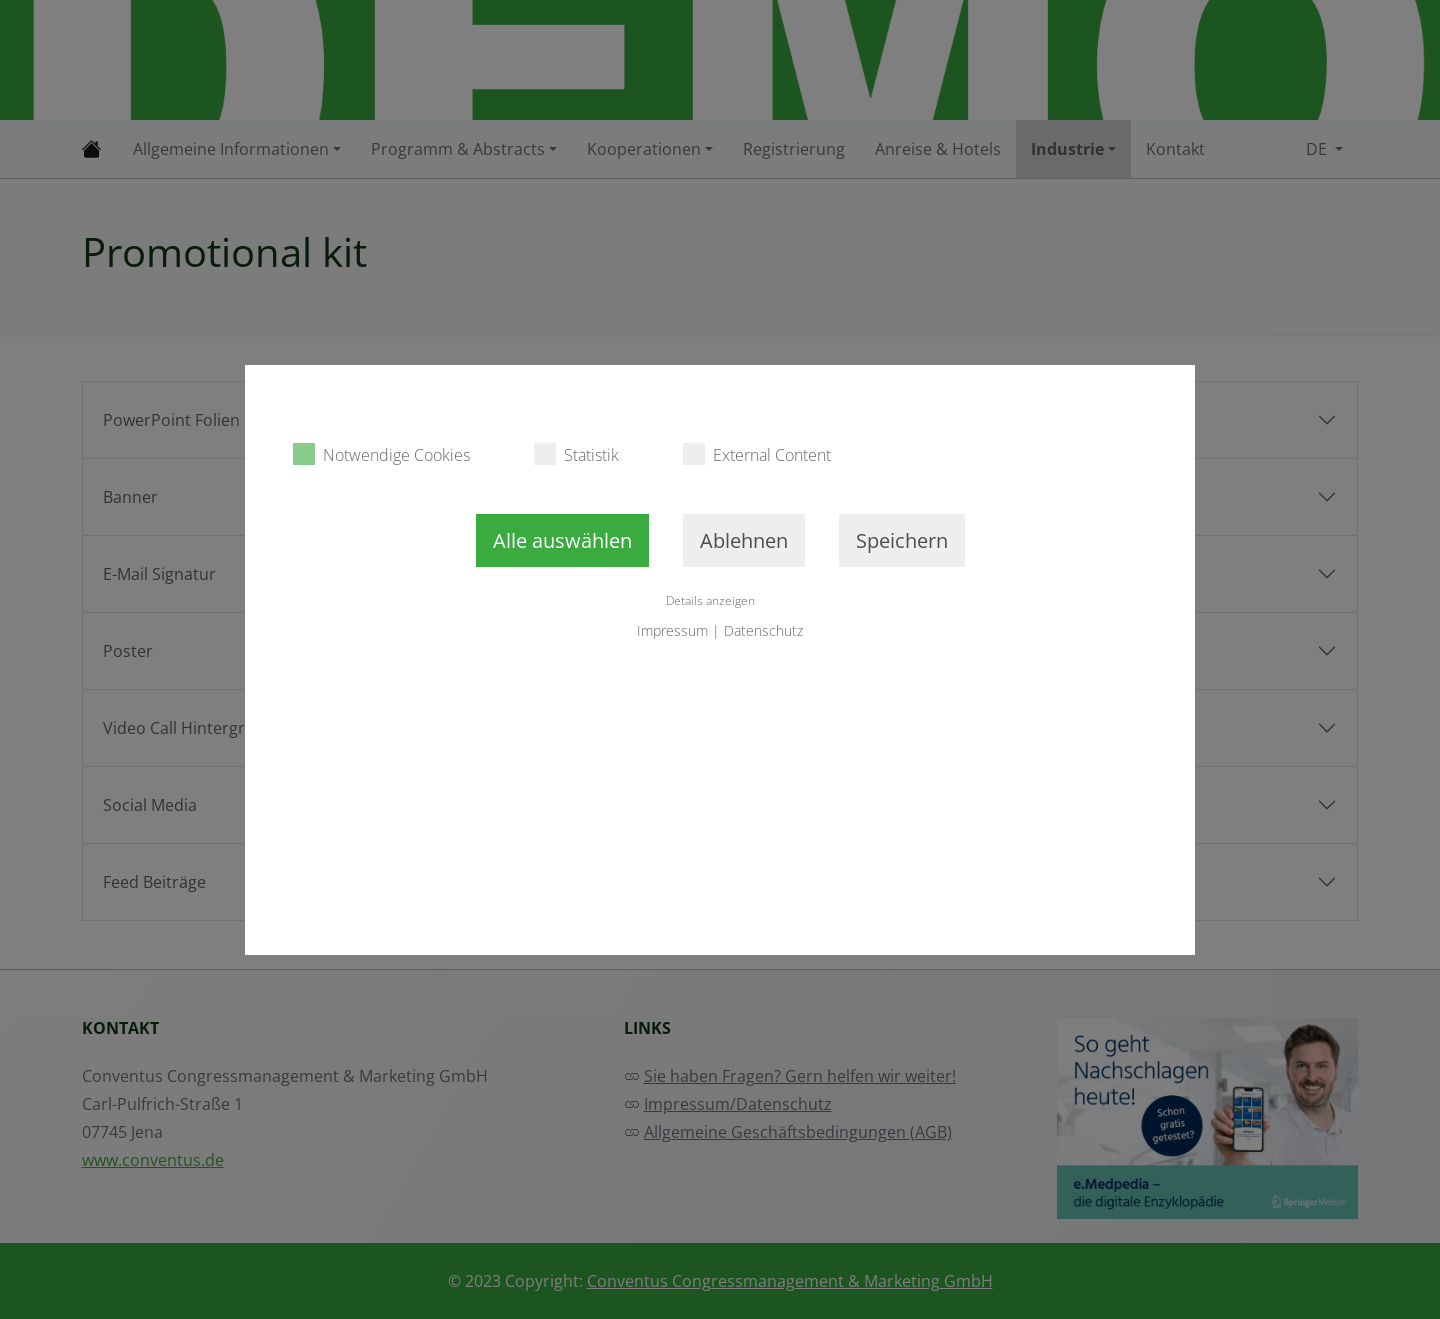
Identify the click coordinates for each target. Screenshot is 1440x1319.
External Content (757, 454)
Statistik (576, 454)
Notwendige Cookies (381, 454)
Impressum (672, 630)
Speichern (902, 540)
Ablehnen (744, 540)
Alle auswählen (562, 540)
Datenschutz (763, 630)
